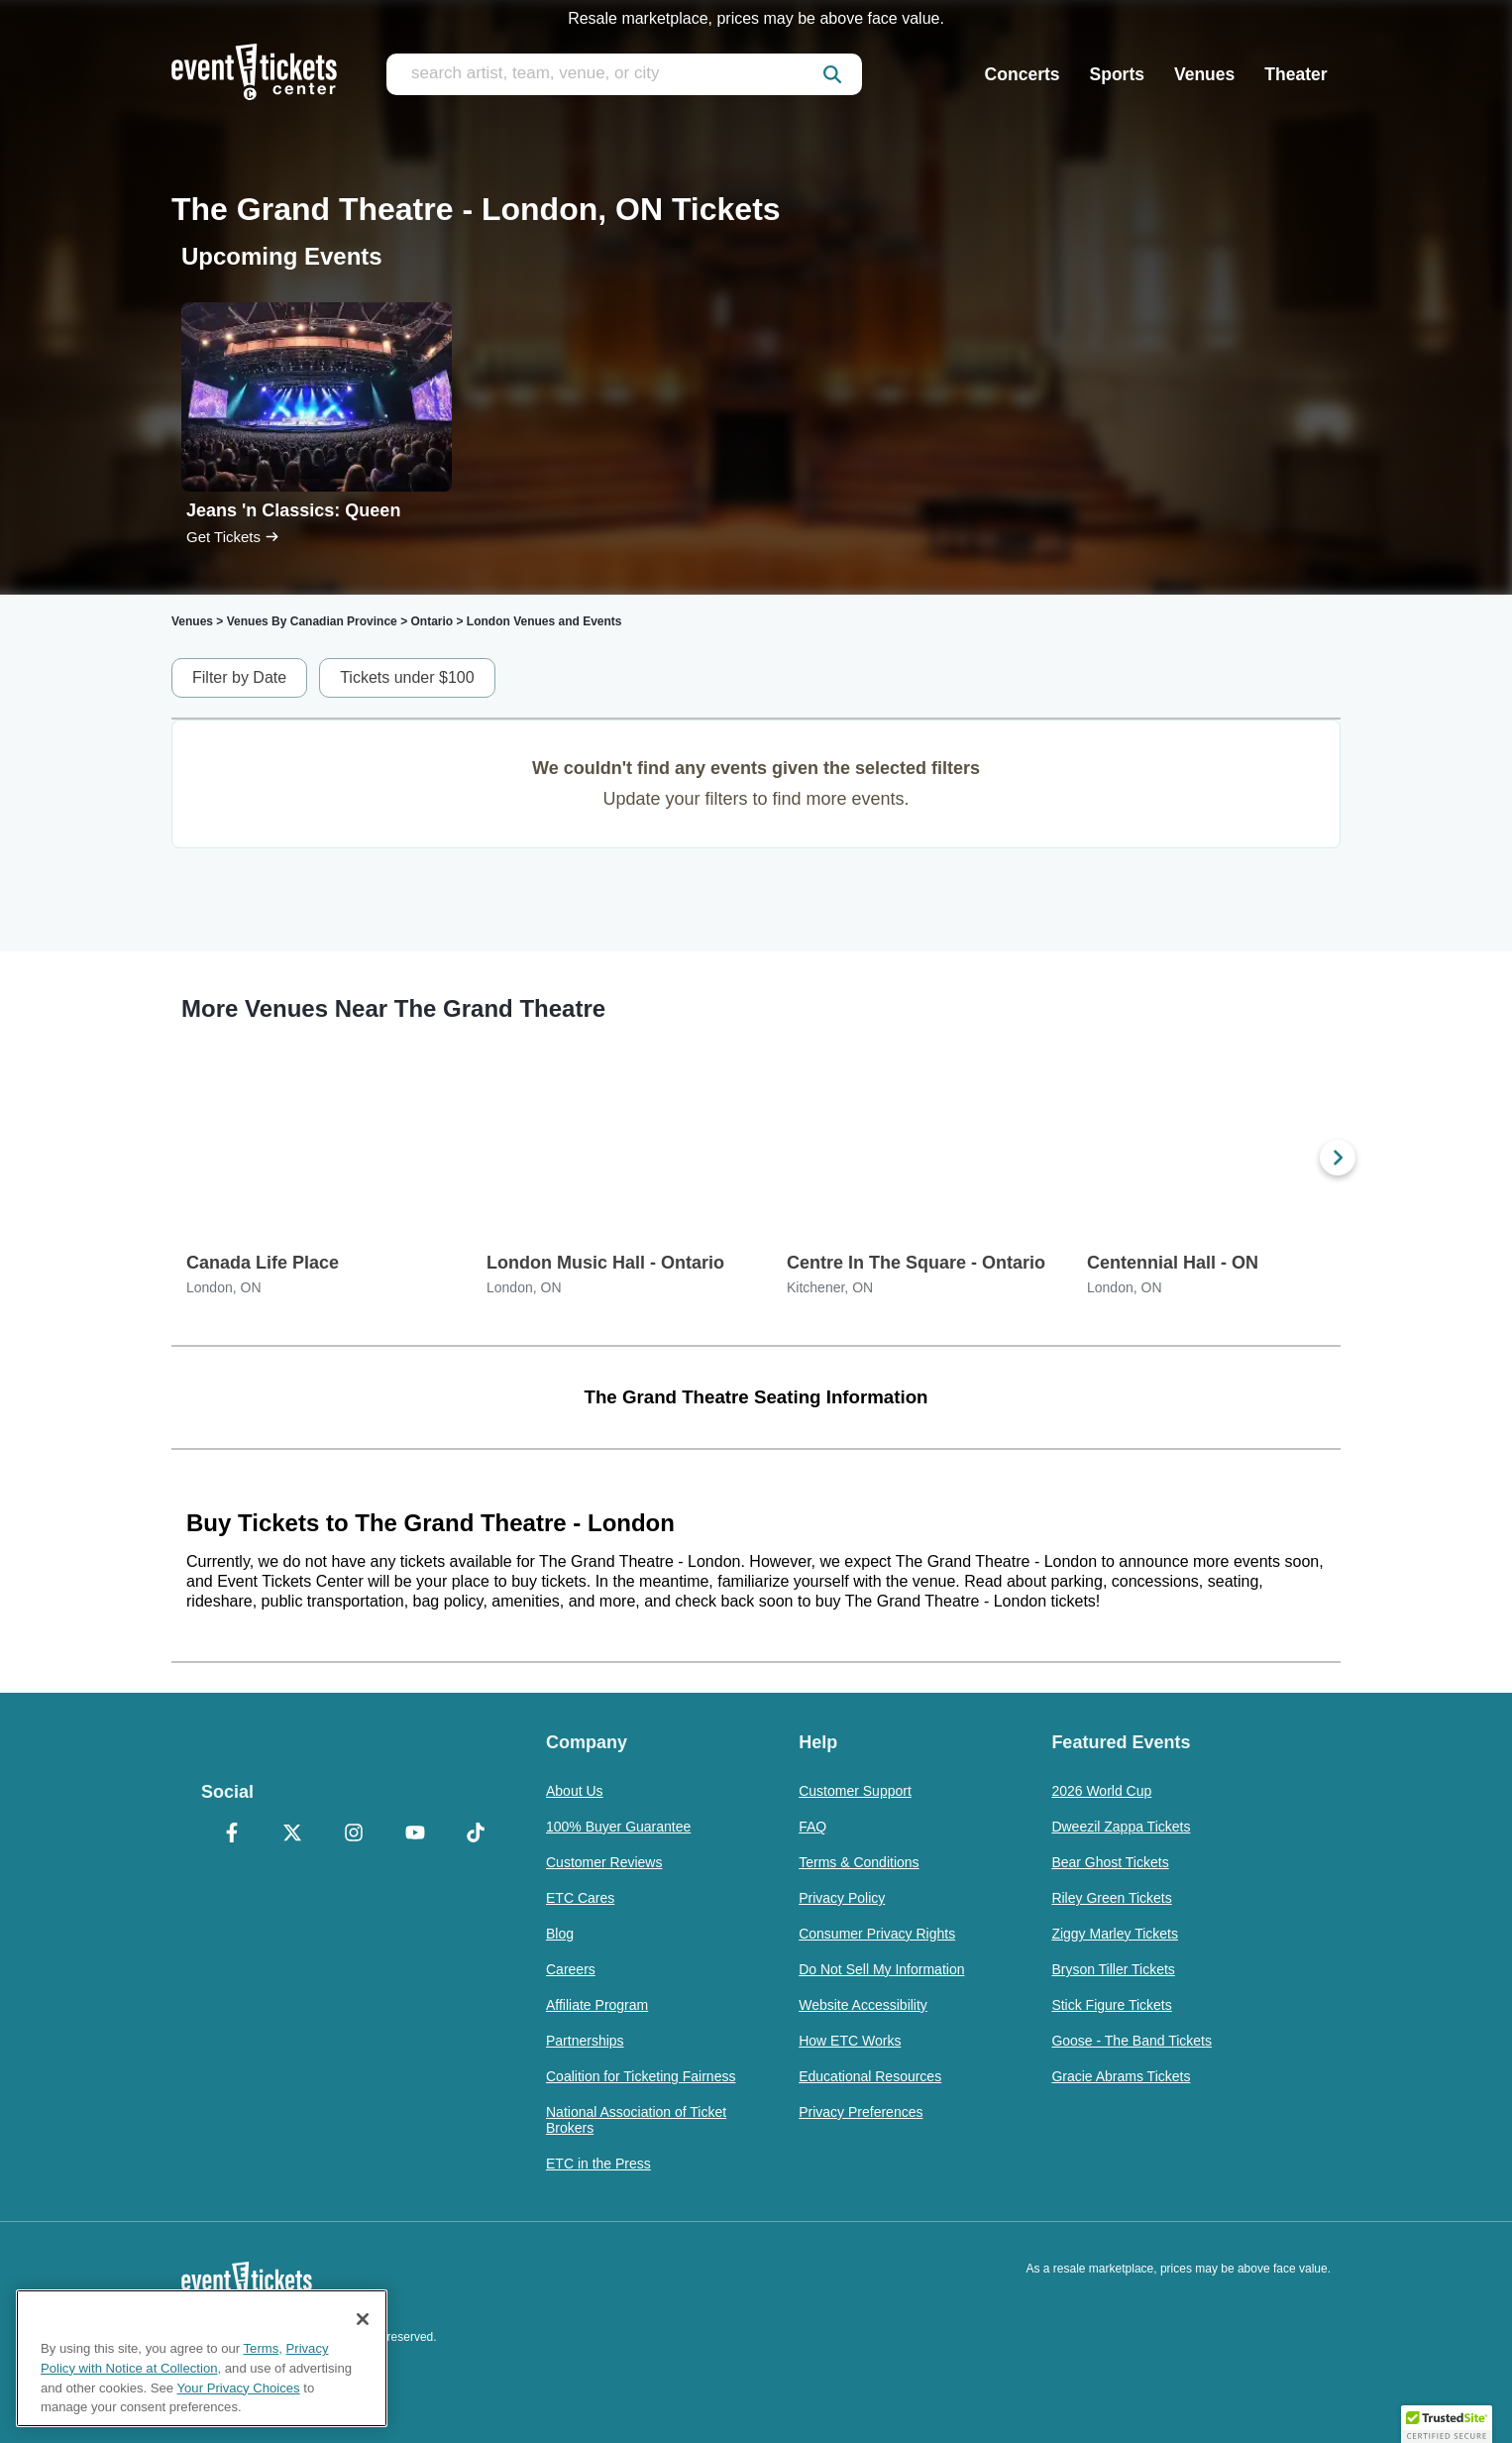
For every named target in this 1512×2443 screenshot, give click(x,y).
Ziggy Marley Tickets (1114, 1934)
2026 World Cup (1101, 1791)
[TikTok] (475, 1834)
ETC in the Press (598, 2163)
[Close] (362, 2319)
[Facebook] (232, 1834)
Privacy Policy (842, 1898)
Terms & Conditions (858, 1862)
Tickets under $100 (407, 677)
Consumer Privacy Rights (877, 1934)
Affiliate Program (597, 2005)
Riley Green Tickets (1111, 1898)
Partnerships (585, 2041)
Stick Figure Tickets (1111, 2005)
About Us (574, 1791)
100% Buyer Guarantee (618, 1826)
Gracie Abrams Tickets (1120, 2076)
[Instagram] (353, 1834)
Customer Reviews (604, 1862)
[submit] (832, 74)
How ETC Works (850, 2041)
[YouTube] (415, 1834)
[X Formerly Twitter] (293, 1834)
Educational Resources (870, 2076)
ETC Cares (580, 1898)
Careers (570, 1969)
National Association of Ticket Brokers (636, 2120)
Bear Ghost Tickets (1109, 1862)
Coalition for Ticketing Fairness (640, 2076)
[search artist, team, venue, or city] (624, 74)
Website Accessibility (863, 2005)
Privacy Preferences (860, 2112)
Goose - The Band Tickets (1131, 2041)
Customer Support (855, 1791)
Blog (560, 1934)
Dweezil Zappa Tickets (1120, 1826)
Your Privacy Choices (238, 2388)
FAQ (812, 1826)
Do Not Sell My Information (881, 1969)
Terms (261, 2348)
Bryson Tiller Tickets (1112, 1969)
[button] (1446, 2424)
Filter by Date (239, 677)
